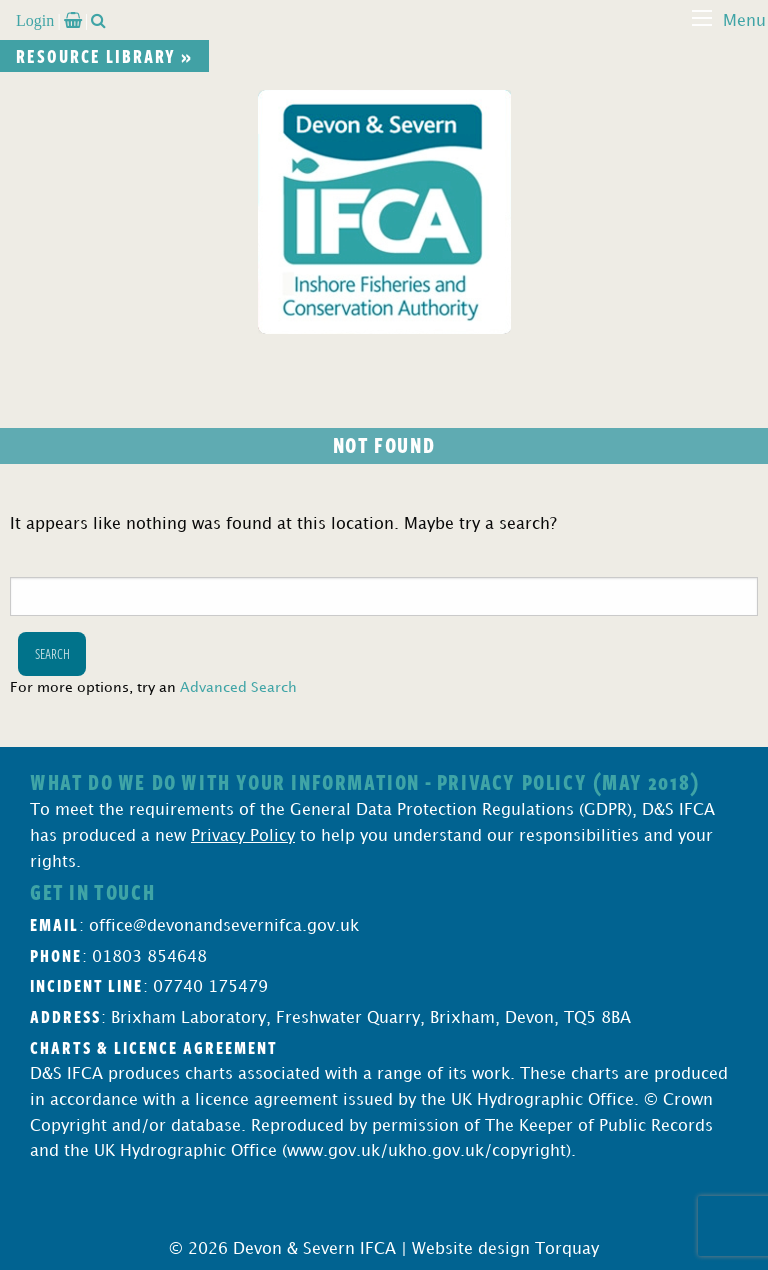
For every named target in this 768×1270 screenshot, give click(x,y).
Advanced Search (238, 687)
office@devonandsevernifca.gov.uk (224, 926)
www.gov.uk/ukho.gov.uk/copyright (426, 1151)
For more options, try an (153, 687)
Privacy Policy (243, 836)
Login (35, 20)
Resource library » (104, 56)
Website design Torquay (505, 1249)
